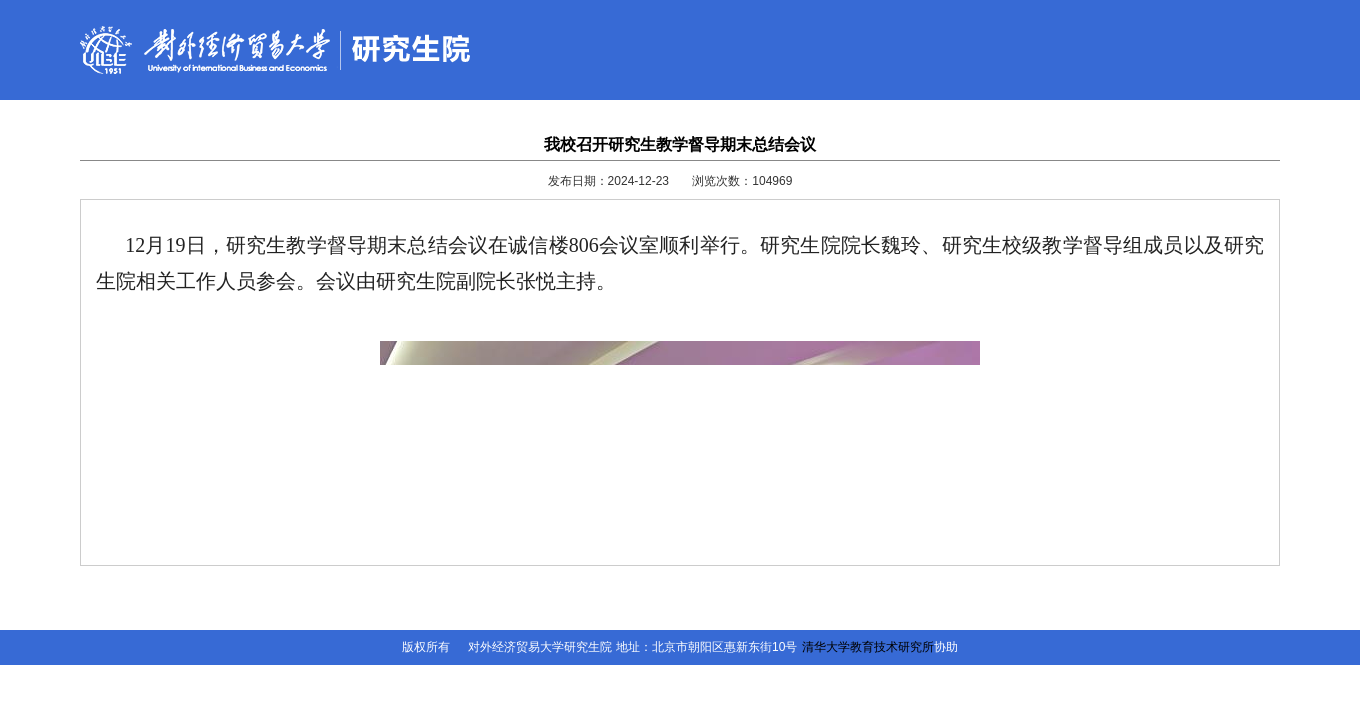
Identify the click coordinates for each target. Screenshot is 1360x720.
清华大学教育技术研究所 (868, 647)
